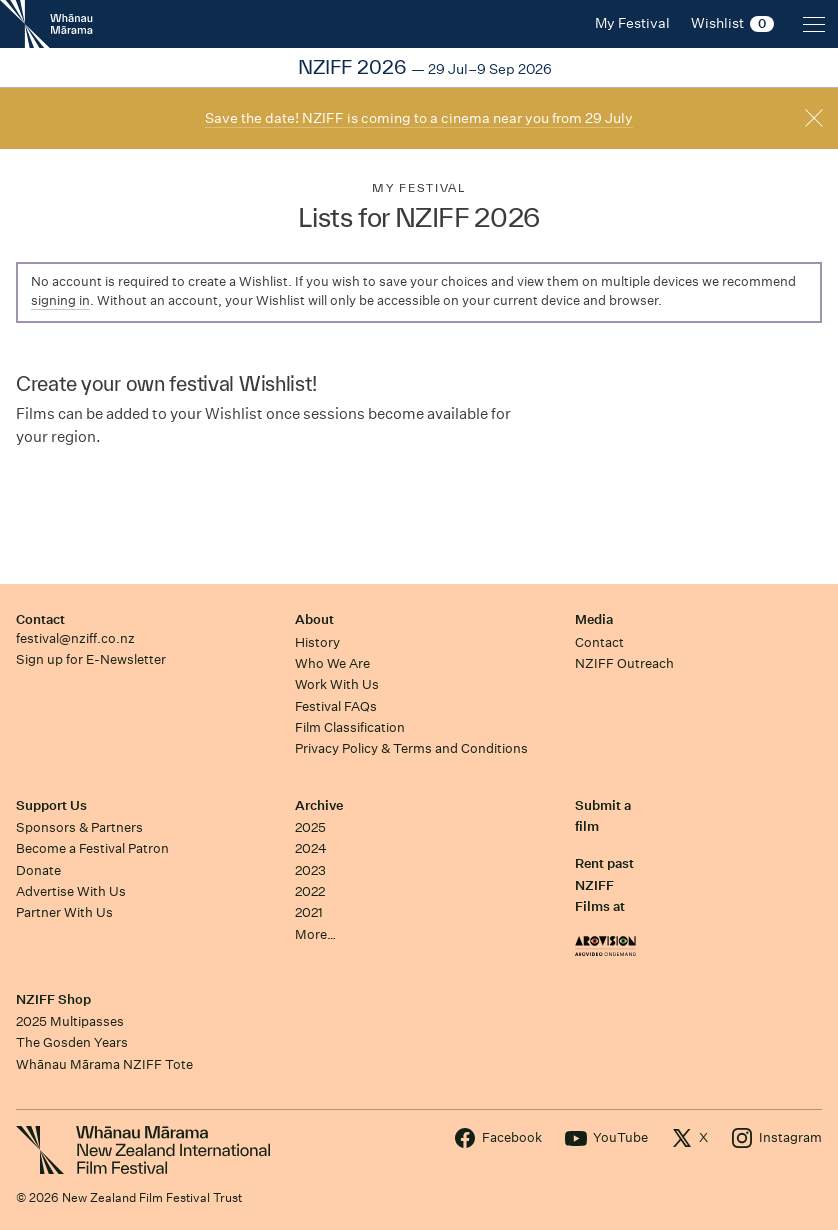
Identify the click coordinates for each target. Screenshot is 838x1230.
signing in (60, 300)
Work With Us (337, 684)
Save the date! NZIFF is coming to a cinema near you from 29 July (419, 118)
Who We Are (332, 663)
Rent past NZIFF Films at (604, 885)
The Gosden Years (72, 1042)
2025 (310, 827)
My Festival (418, 187)
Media (594, 619)
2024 (311, 848)
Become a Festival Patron (92, 848)
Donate (38, 870)
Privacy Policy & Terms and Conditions (411, 748)
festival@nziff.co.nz (75, 638)
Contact (40, 619)
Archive (319, 805)
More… (315, 934)
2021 (309, 912)
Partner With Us (64, 912)
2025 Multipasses (70, 1021)
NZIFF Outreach (624, 663)
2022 (310, 891)
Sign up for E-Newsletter (91, 659)
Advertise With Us (71, 891)
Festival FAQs (336, 706)
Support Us (51, 805)
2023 (310, 870)
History (317, 642)
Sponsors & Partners (79, 827)
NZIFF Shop (53, 999)
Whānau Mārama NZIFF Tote (104, 1064)
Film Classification (350, 727)
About (314, 619)
